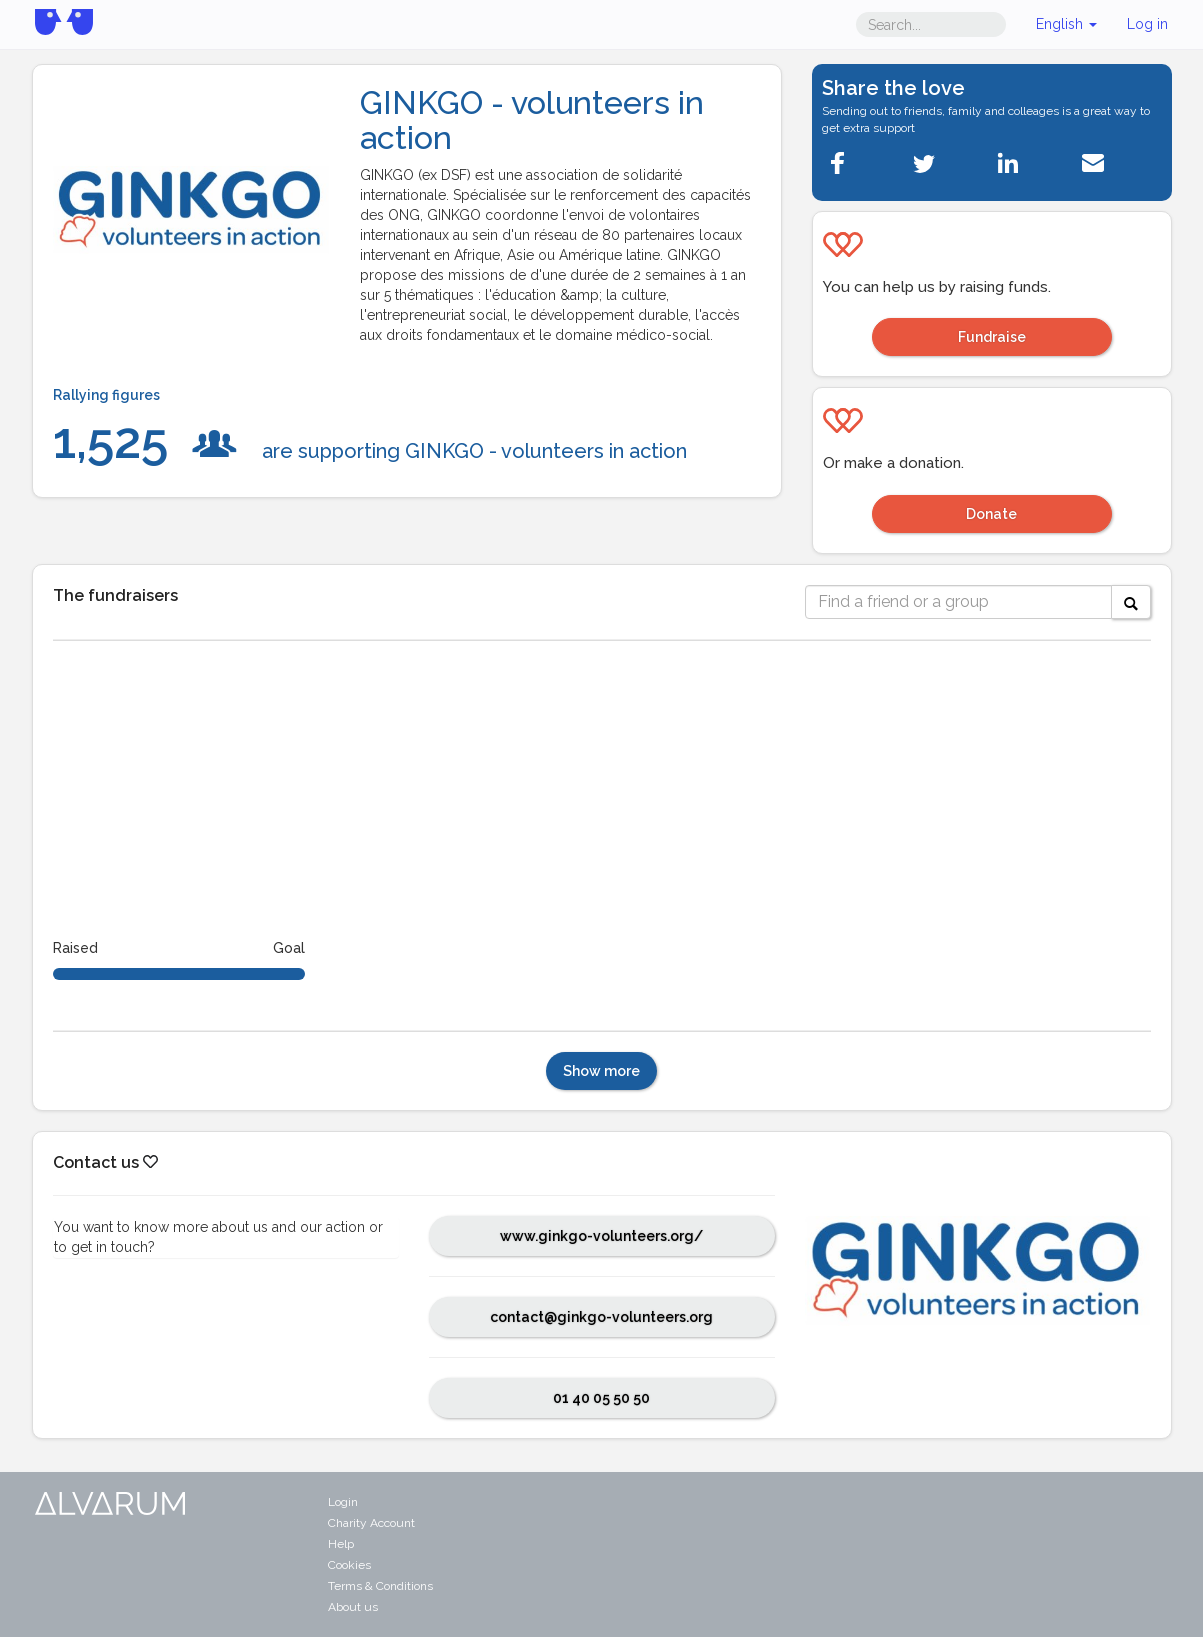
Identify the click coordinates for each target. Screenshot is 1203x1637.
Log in (1147, 24)
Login (343, 1502)
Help (341, 1544)
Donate (991, 514)
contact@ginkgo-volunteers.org (601, 1317)
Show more (601, 1071)
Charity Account (371, 1523)
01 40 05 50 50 (601, 1398)
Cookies (349, 1565)
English (1066, 24)
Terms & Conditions (380, 1586)
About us (353, 1607)
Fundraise (992, 337)
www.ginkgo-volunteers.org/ (601, 1236)
